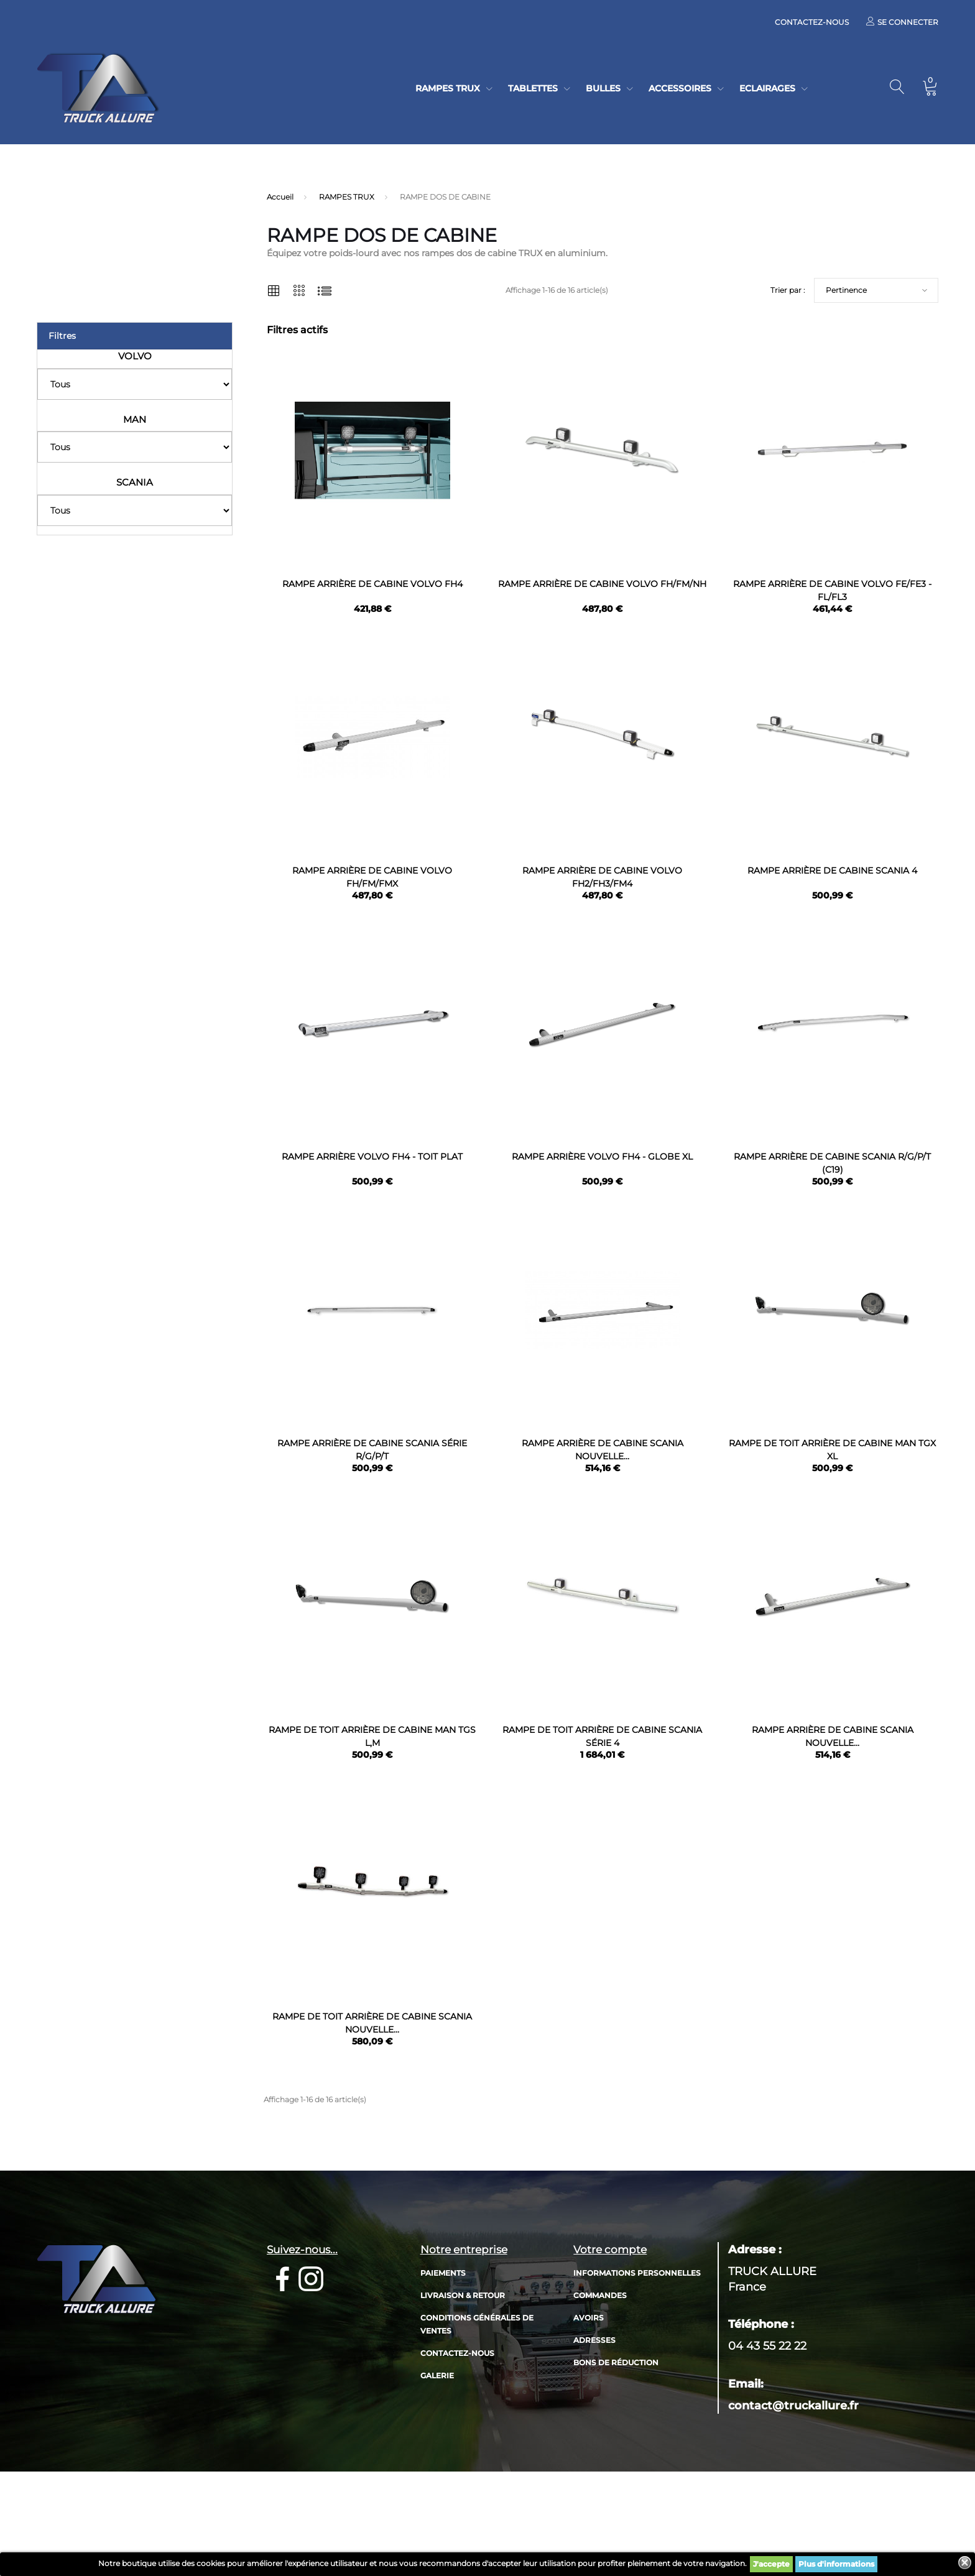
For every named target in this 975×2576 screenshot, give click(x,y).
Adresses (594, 2436)
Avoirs (588, 2414)
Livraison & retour (462, 2391)
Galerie (437, 2472)
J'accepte (771, 2564)
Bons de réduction (615, 2458)
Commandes (600, 2391)
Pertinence (846, 290)
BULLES (603, 88)
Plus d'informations (836, 2564)
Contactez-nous (812, 22)
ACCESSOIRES (680, 88)
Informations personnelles (637, 2369)
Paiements (443, 2369)
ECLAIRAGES (767, 88)
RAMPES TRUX (447, 88)
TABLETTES (533, 88)
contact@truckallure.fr (793, 2502)
